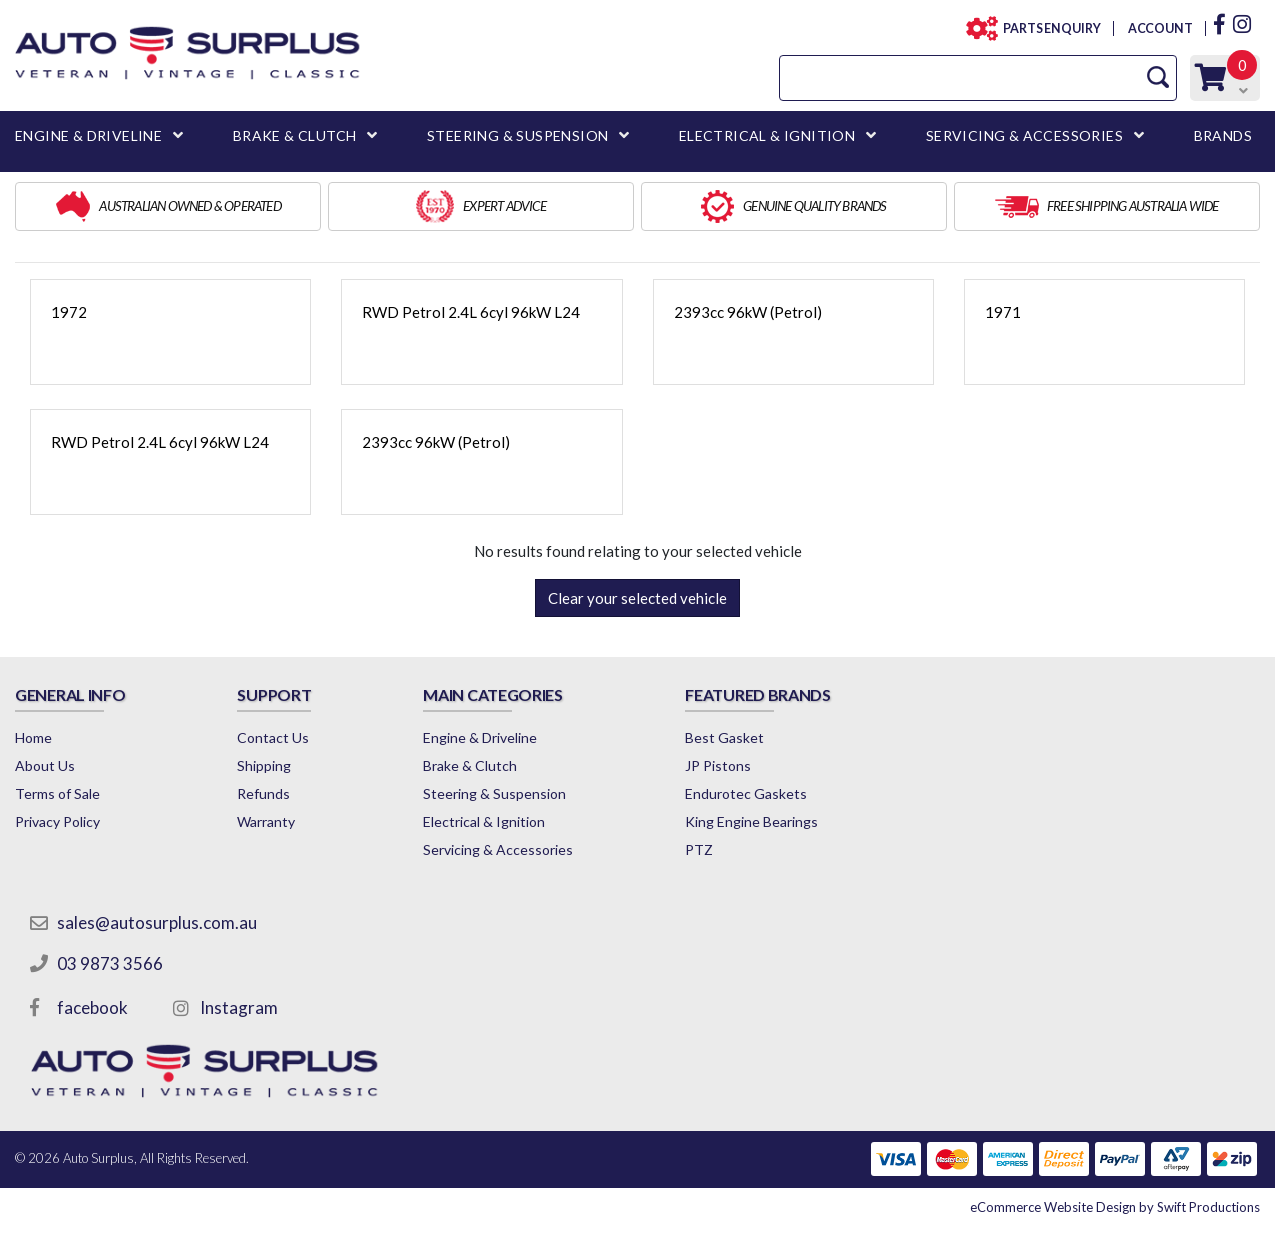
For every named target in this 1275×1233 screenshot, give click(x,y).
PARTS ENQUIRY (1046, 28)
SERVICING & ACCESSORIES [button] (1024, 135)
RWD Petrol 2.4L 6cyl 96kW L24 (471, 312)
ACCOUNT (1159, 28)
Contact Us (273, 737)
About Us (45, 765)
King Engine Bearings (751, 821)
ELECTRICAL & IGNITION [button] (767, 135)
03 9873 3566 (110, 963)
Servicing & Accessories (498, 849)
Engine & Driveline (480, 737)
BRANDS (1223, 135)
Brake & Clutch (470, 765)
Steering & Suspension (494, 793)
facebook (92, 1007)
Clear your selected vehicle (637, 598)
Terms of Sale (57, 793)
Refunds (263, 793)
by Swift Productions (1115, 1207)
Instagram (239, 1007)
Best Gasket (724, 737)
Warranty (266, 821)
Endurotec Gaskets (746, 793)
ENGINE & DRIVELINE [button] (88, 135)
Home (33, 737)
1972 (69, 312)
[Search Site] (1158, 77)
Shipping (264, 765)
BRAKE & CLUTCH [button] (295, 135)
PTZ (699, 849)
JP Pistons (718, 765)
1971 (1003, 312)
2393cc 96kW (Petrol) (748, 312)
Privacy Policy (57, 821)
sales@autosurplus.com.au (157, 922)
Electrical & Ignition (484, 821)
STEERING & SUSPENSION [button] (517, 135)
